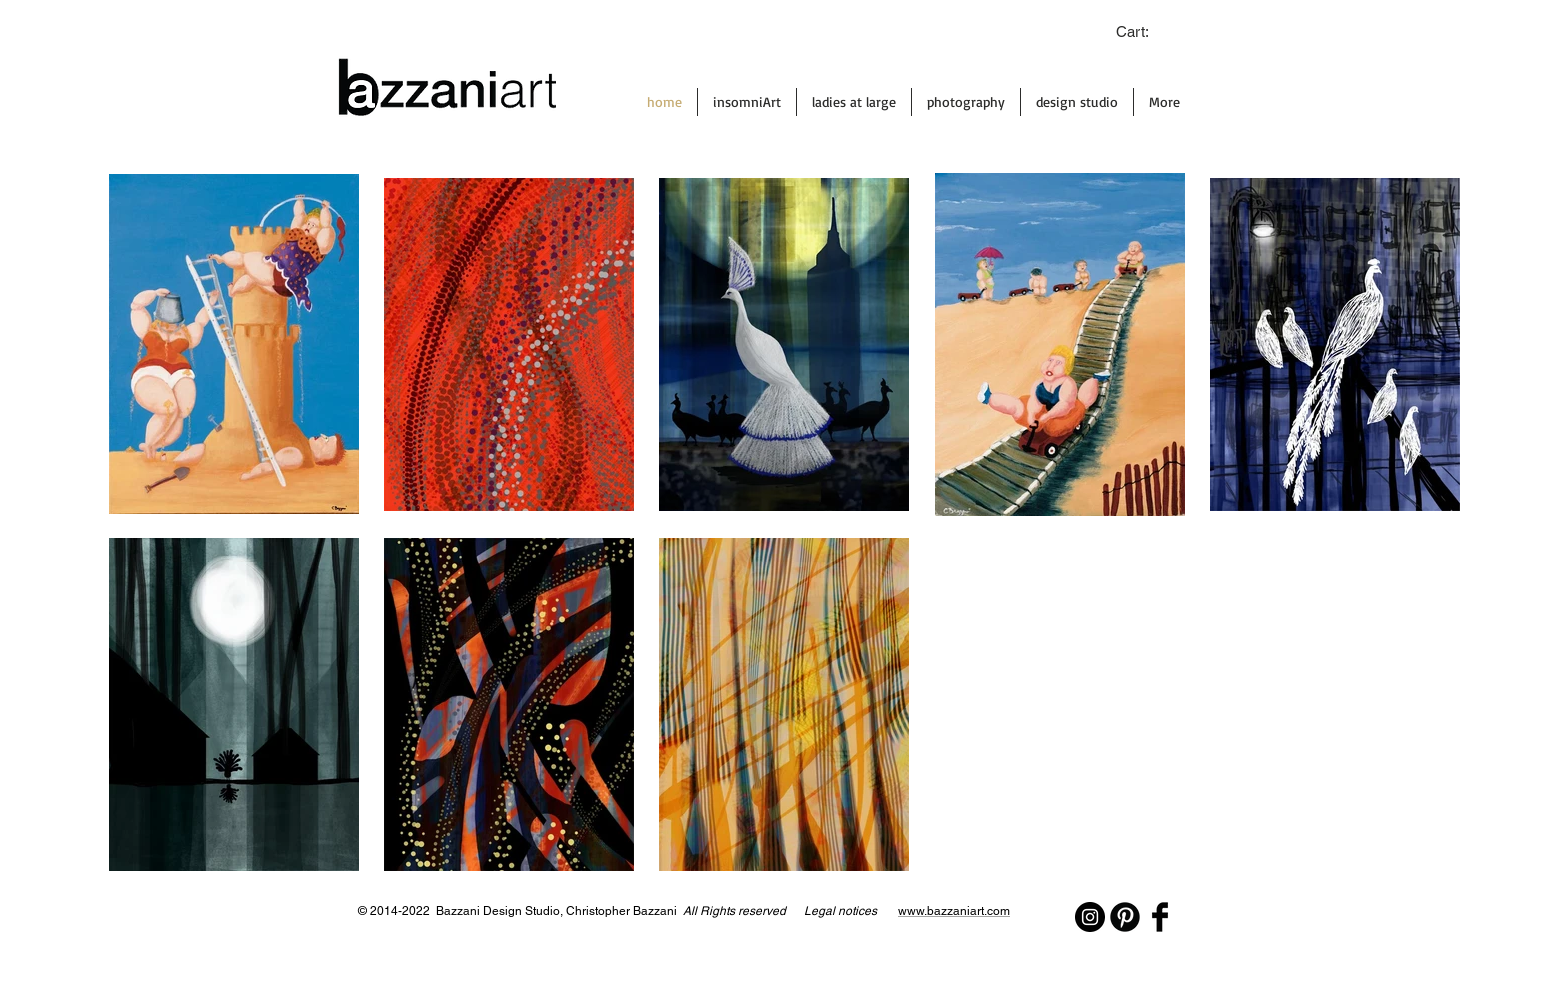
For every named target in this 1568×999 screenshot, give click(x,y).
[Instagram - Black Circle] (1090, 917)
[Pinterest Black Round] (1125, 917)
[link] (1142, 32)
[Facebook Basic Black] (1160, 917)
